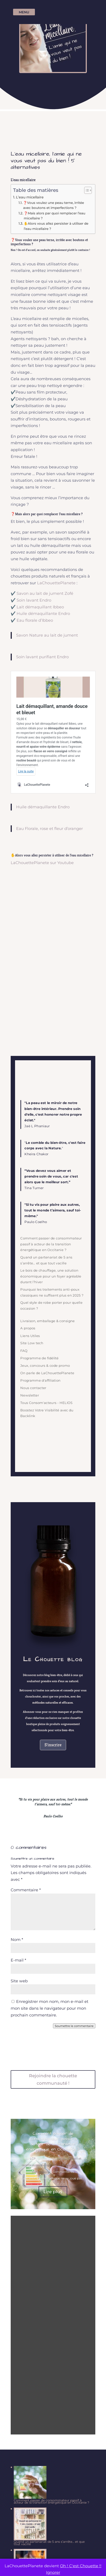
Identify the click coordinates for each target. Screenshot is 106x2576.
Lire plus (52, 2191)
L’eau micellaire (30, 197)
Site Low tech (31, 1343)
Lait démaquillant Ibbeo (40, 607)
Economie (63, 2165)
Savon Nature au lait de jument (47, 635)
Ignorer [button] (53, 2572)
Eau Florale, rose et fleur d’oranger (49, 828)
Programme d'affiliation (40, 1381)
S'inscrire (53, 1745)
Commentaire (26, 1890)
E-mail (18, 1960)
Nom (17, 1939)
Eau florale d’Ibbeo (35, 620)
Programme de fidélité (39, 1358)
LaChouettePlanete (56, 583)
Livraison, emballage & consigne (47, 1321)
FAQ (23, 1351)
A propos (27, 1328)
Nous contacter (33, 1388)
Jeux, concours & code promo (45, 1365)
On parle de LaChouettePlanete (47, 1373)
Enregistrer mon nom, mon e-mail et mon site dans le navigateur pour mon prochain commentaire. (49, 2008)
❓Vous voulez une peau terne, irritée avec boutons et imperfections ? (53, 205)
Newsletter (29, 1395)
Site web (19, 1981)
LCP (33, 2158)
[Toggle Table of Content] (86, 190)
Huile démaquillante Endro (43, 613)
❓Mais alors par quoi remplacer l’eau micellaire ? (54, 215)
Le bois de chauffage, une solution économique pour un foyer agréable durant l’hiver (50, 1276)
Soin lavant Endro (34, 600)
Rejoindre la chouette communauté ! (53, 2079)
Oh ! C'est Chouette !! (80, 2566)
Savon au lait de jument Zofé (45, 593)
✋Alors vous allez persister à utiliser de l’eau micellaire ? (56, 226)
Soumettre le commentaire (74, 2026)
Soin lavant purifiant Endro (42, 656)
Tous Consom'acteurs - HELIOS (46, 1403)
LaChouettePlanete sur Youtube (42, 862)
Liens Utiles (30, 1336)
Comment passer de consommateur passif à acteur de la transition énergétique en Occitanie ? (51, 1244)
